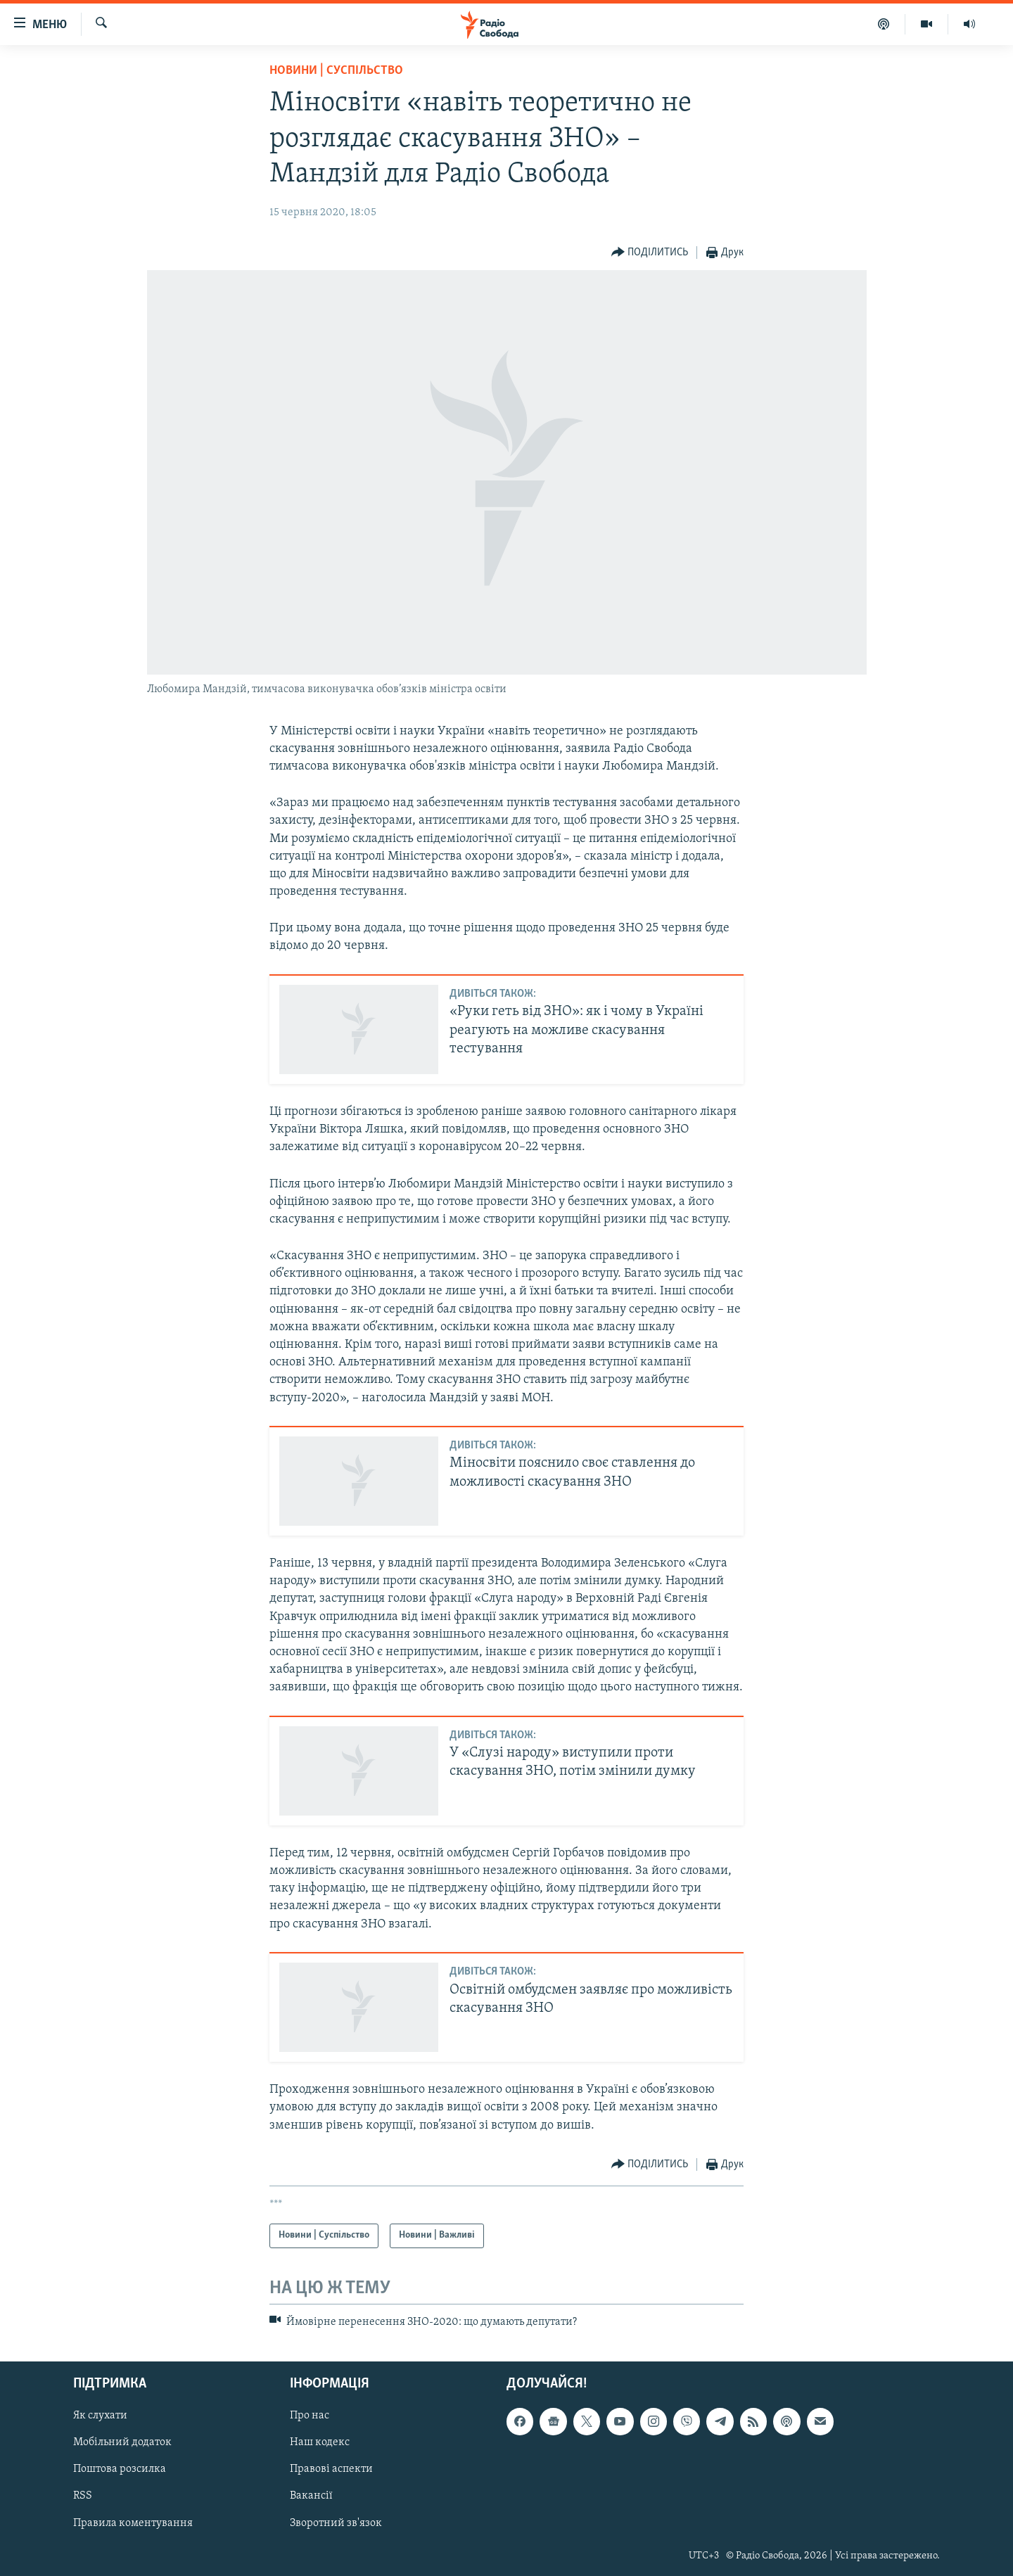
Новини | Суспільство (336, 70)
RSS (82, 2496)
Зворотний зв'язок (336, 2523)
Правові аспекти (331, 2469)
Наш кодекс (320, 2442)
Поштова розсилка (119, 2469)
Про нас (309, 2415)
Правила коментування (133, 2523)
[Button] (650, 252)
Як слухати (100, 2415)
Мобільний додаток (122, 2442)
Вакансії (311, 2496)
